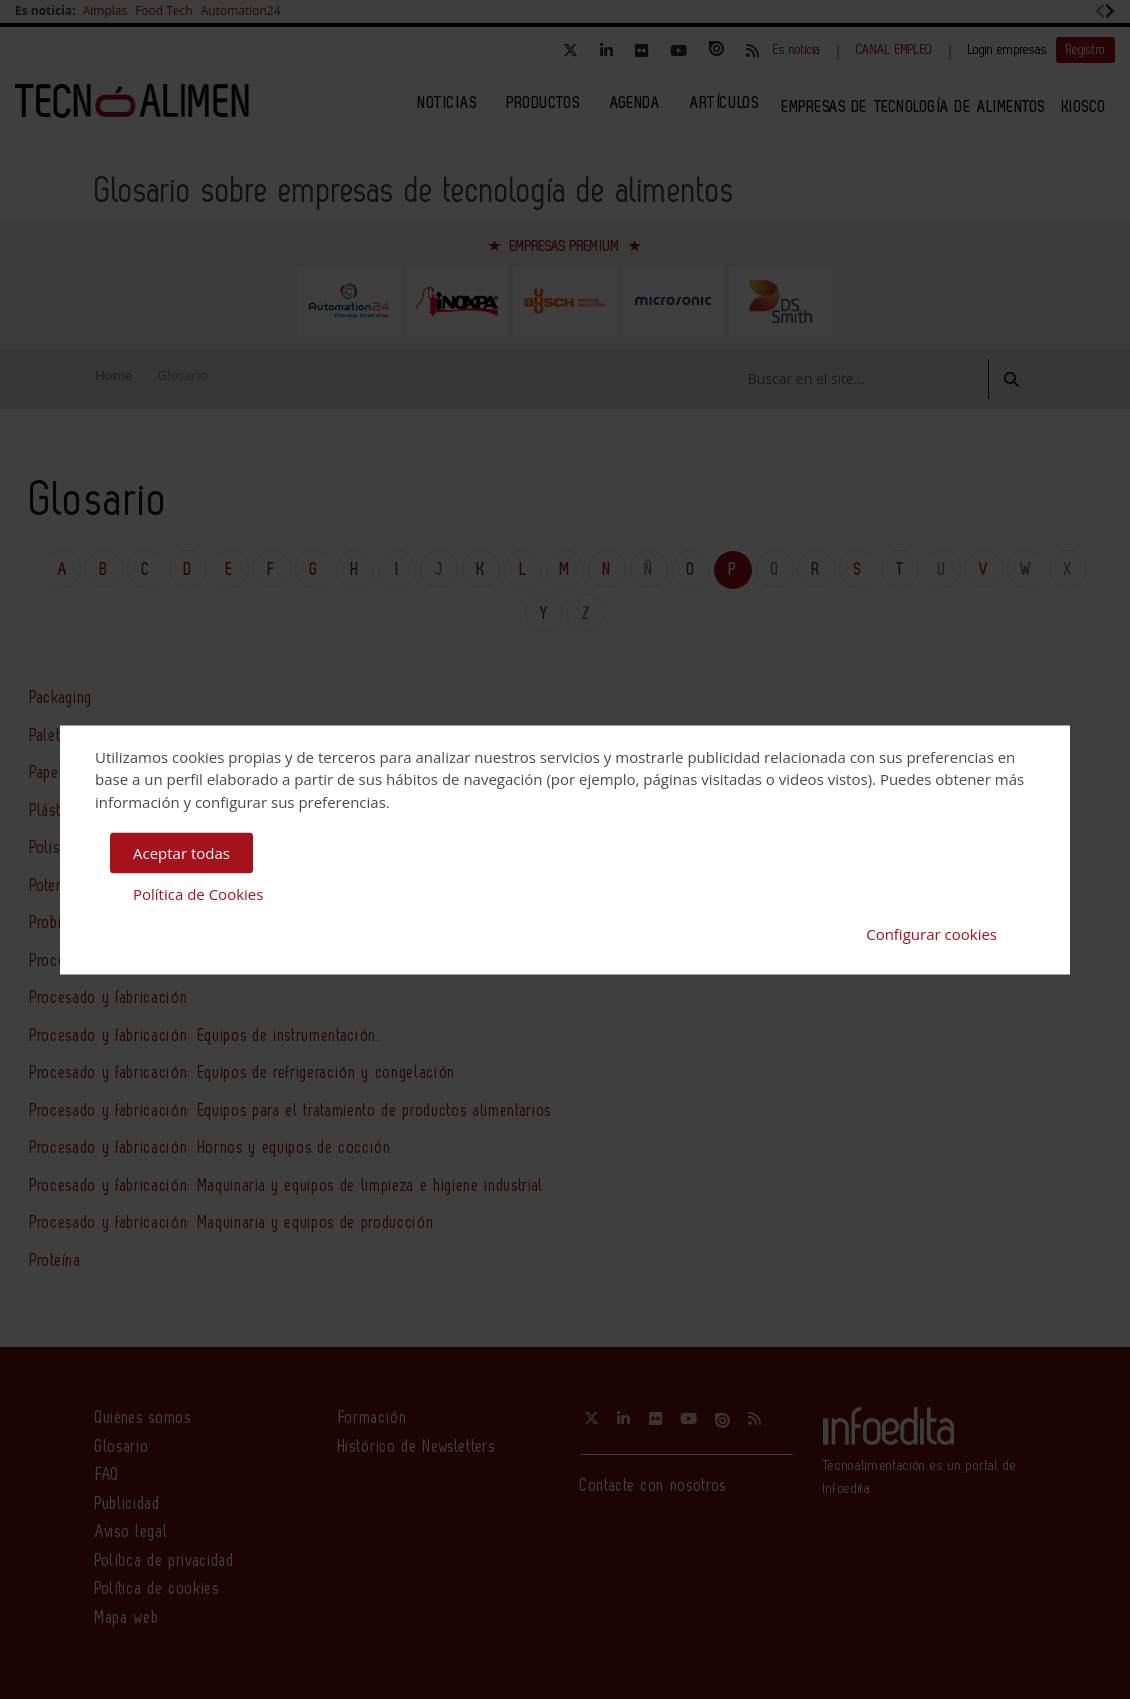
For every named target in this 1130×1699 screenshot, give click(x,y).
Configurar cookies (931, 934)
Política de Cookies (198, 893)
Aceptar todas (181, 853)
